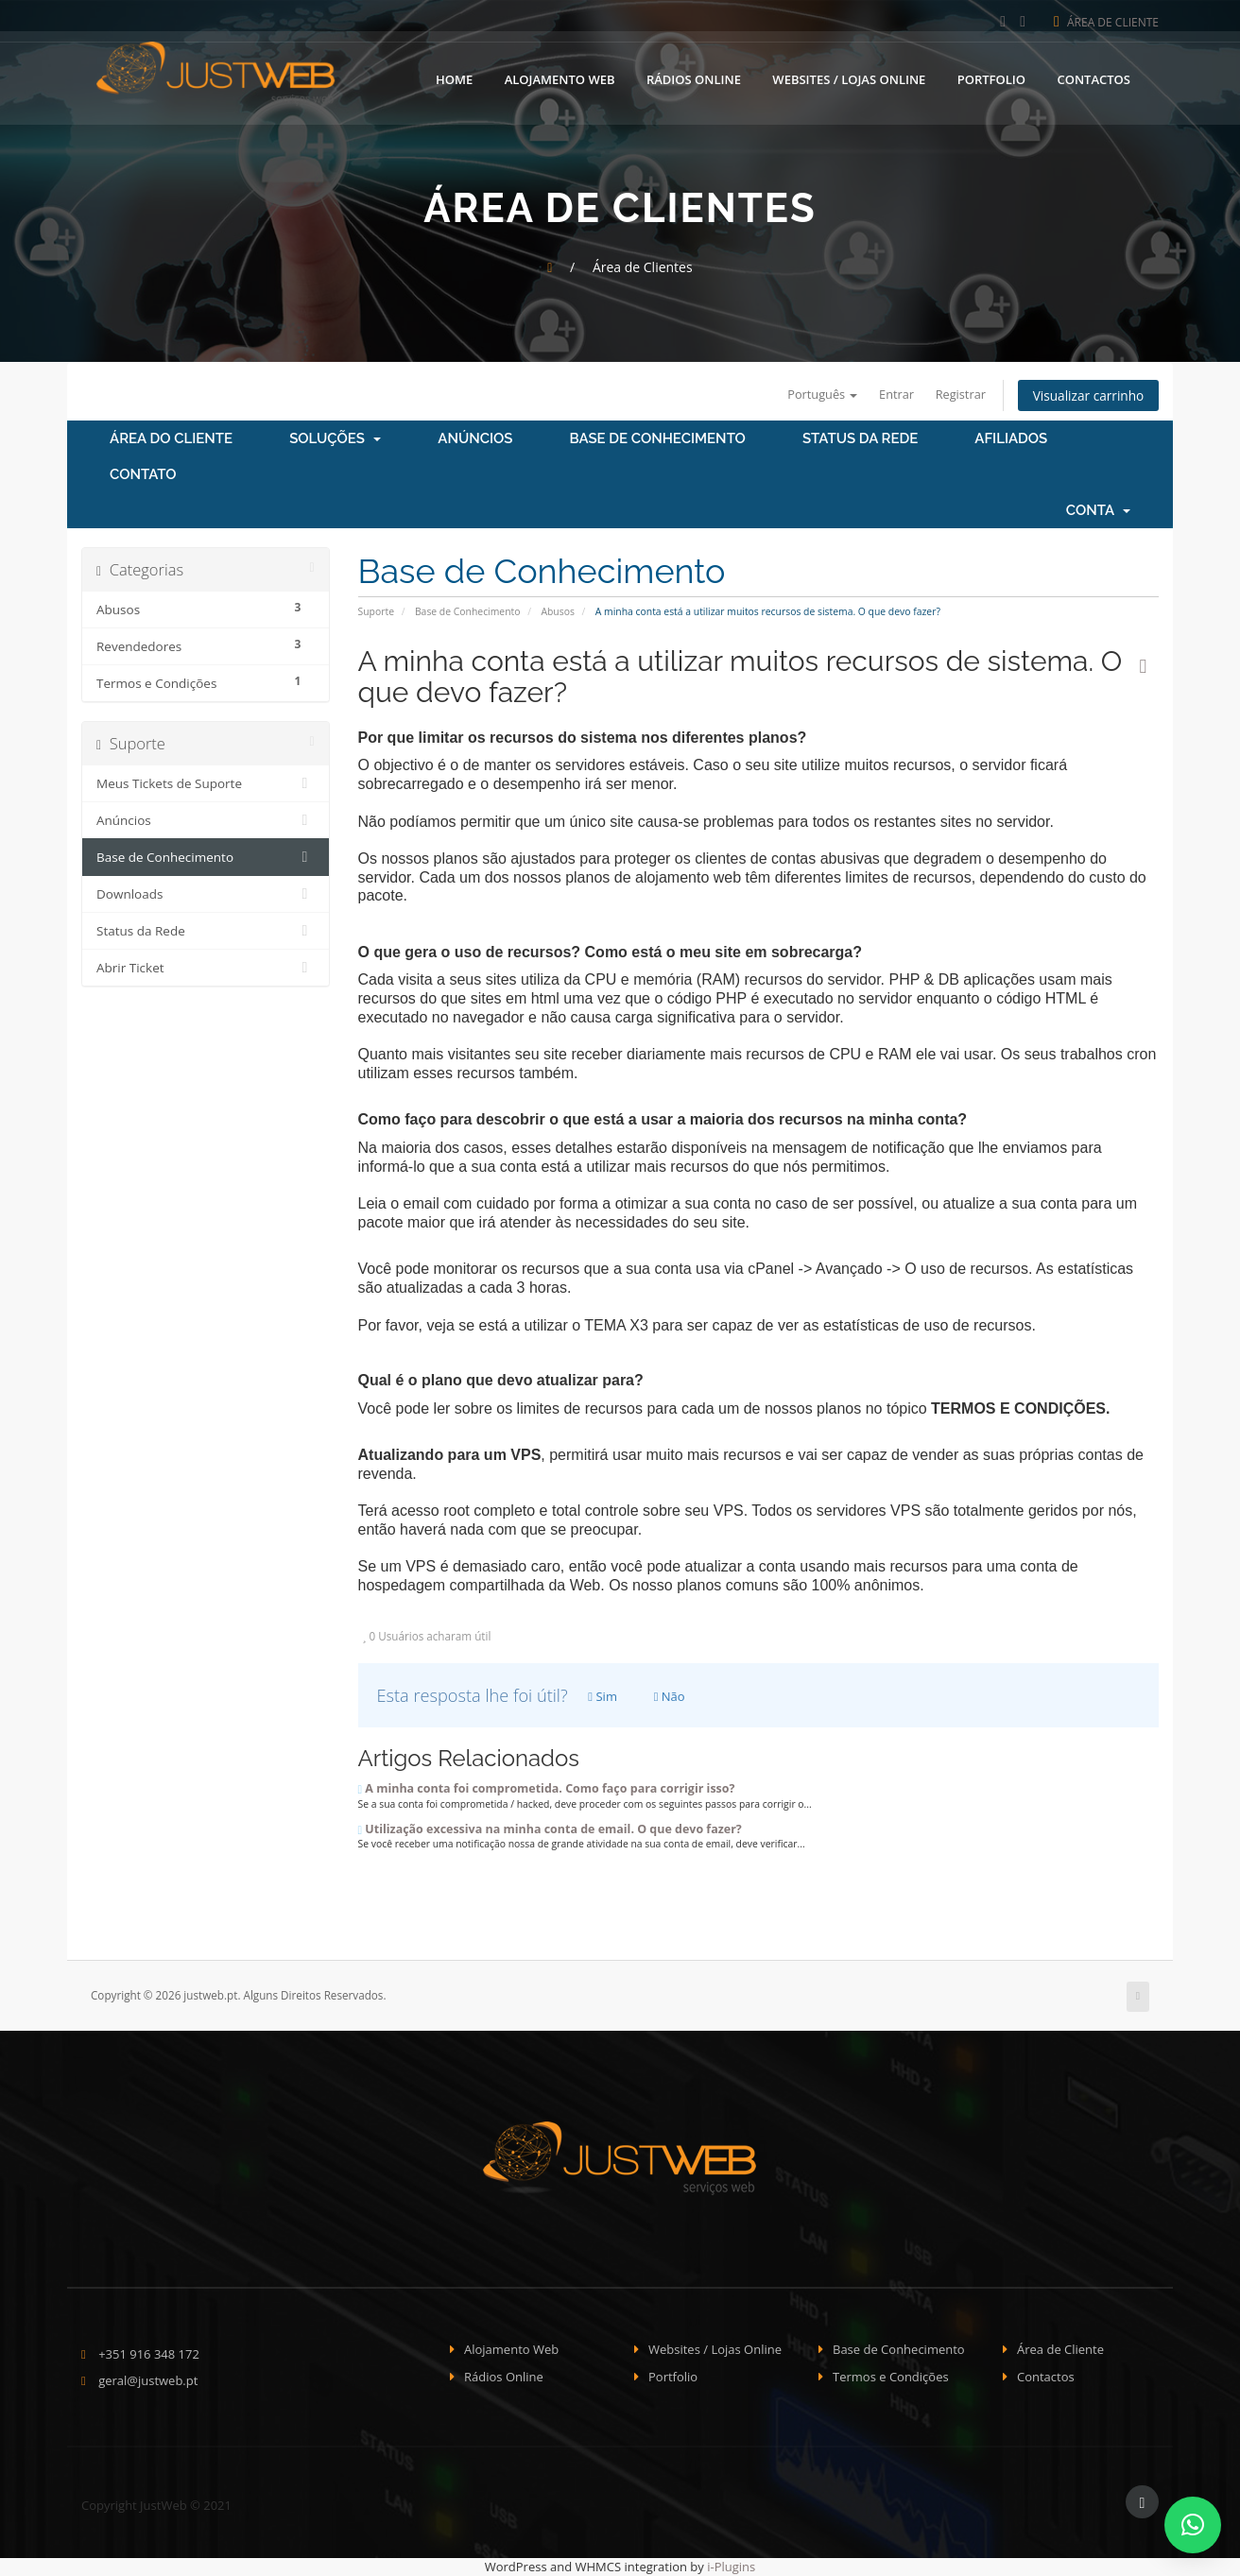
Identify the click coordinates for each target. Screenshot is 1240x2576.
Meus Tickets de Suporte (205, 784)
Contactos (1093, 78)
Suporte (376, 611)
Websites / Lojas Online (848, 78)
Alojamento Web (560, 78)
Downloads (205, 895)
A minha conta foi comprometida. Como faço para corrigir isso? (546, 1788)
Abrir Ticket (205, 968)
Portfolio (991, 78)
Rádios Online (693, 78)
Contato (143, 475)
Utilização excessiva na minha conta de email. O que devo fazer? (550, 1829)
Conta (1098, 511)
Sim (602, 1696)
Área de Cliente (1106, 22)
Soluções (335, 439)
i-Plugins (731, 2566)
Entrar (890, 394)
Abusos (557, 611)
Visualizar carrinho (1086, 395)
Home (454, 78)
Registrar (956, 394)
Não (669, 1696)
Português (815, 394)
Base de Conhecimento (658, 439)
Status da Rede (860, 439)
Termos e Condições (891, 2376)
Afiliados (1010, 439)
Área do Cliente (171, 439)
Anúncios (475, 439)
